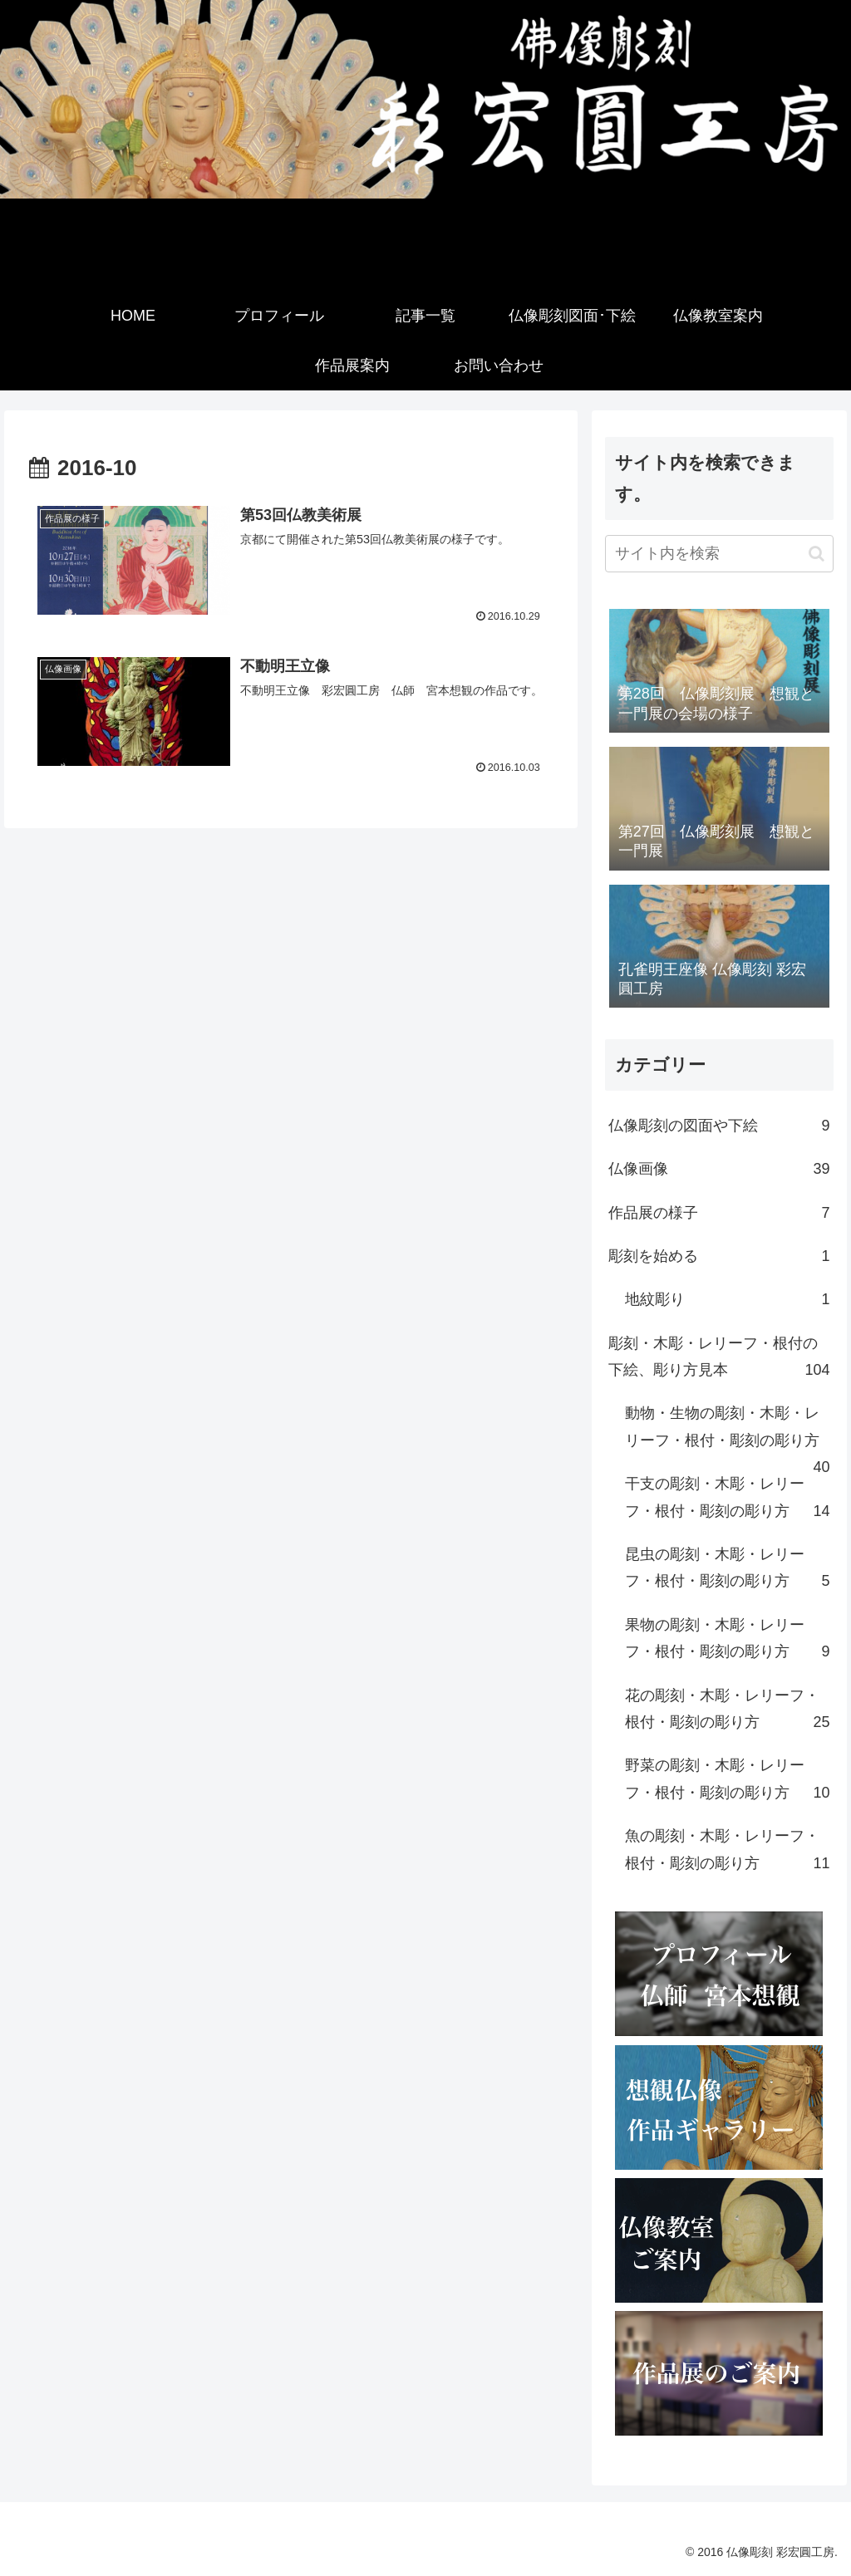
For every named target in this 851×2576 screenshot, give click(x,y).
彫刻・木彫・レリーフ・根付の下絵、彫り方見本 (718, 1359)
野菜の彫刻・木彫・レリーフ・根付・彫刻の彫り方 (727, 1781)
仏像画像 (718, 1169)
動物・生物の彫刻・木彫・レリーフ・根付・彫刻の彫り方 (727, 1433)
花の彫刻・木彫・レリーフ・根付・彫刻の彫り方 (727, 1711)
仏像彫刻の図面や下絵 (718, 1125)
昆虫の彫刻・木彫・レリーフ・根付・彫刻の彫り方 (727, 1570)
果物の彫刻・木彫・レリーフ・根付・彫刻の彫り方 (727, 1641)
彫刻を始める (718, 1256)
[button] (816, 553)
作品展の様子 (718, 1213)
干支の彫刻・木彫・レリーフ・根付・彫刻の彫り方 (727, 1499)
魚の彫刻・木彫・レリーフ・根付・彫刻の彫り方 (727, 1852)
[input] (719, 553)
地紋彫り (727, 1299)
